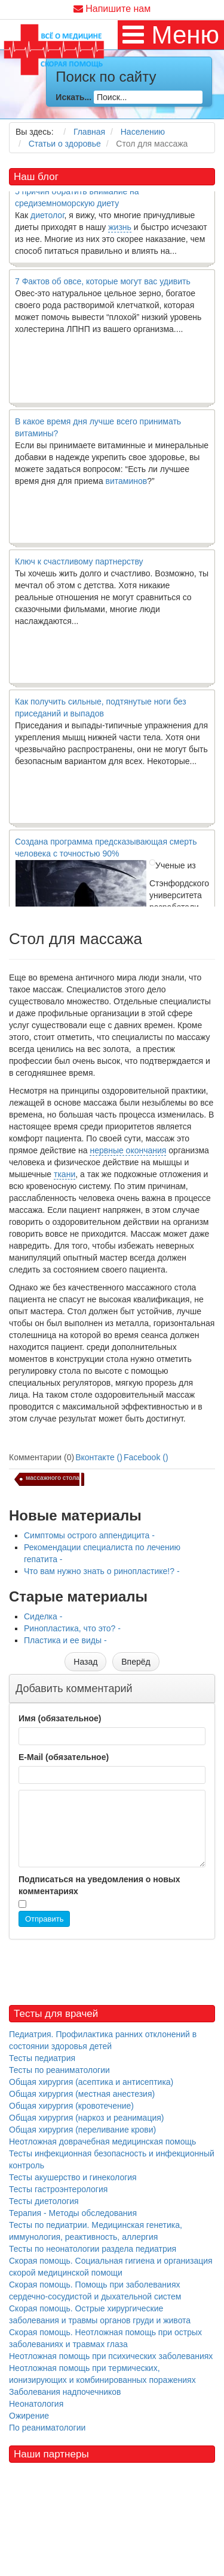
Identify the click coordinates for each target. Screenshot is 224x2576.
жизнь (119, 233)
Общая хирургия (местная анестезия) (82, 2094)
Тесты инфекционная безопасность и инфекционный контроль (111, 2159)
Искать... (73, 97)
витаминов (127, 487)
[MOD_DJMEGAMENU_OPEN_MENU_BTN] (171, 34)
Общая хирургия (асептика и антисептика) (91, 2082)
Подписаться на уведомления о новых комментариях (99, 1885)
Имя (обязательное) (60, 1718)
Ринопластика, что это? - (72, 1628)
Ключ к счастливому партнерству (79, 567)
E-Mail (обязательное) (64, 1757)
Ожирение (29, 2415)
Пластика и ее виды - (65, 1640)
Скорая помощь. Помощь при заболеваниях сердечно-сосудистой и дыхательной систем (95, 2290)
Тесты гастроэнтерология (58, 2189)
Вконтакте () (98, 1457)
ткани (64, 1174)
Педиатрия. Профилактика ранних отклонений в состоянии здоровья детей (103, 2040)
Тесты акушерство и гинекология (73, 2177)
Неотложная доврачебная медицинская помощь (102, 2141)
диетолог (47, 221)
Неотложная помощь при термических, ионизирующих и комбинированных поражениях (102, 2374)
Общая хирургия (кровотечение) (71, 2106)
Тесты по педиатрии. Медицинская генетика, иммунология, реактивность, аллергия (95, 2231)
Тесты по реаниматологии (59, 2070)
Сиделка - (43, 1616)
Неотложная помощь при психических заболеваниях (111, 2356)
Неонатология (36, 2404)
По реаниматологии (47, 2427)
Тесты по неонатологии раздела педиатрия (92, 2249)
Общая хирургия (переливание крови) (82, 2129)
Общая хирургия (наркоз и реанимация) (86, 2117)
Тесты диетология (44, 2201)
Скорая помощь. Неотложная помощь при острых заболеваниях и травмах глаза (105, 2338)
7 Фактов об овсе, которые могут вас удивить (103, 287)
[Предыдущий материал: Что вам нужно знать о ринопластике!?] (85, 1661)
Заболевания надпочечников (65, 2392)
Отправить (44, 1918)
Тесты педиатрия (42, 2058)
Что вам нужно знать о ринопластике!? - (102, 1571)
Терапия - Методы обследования (73, 2213)
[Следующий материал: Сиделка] (135, 1661)
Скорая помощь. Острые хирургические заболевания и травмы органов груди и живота (100, 2314)
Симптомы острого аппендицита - (89, 1535)
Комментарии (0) (41, 1457)
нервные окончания (128, 1150)
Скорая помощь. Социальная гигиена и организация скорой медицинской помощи (111, 2266)
